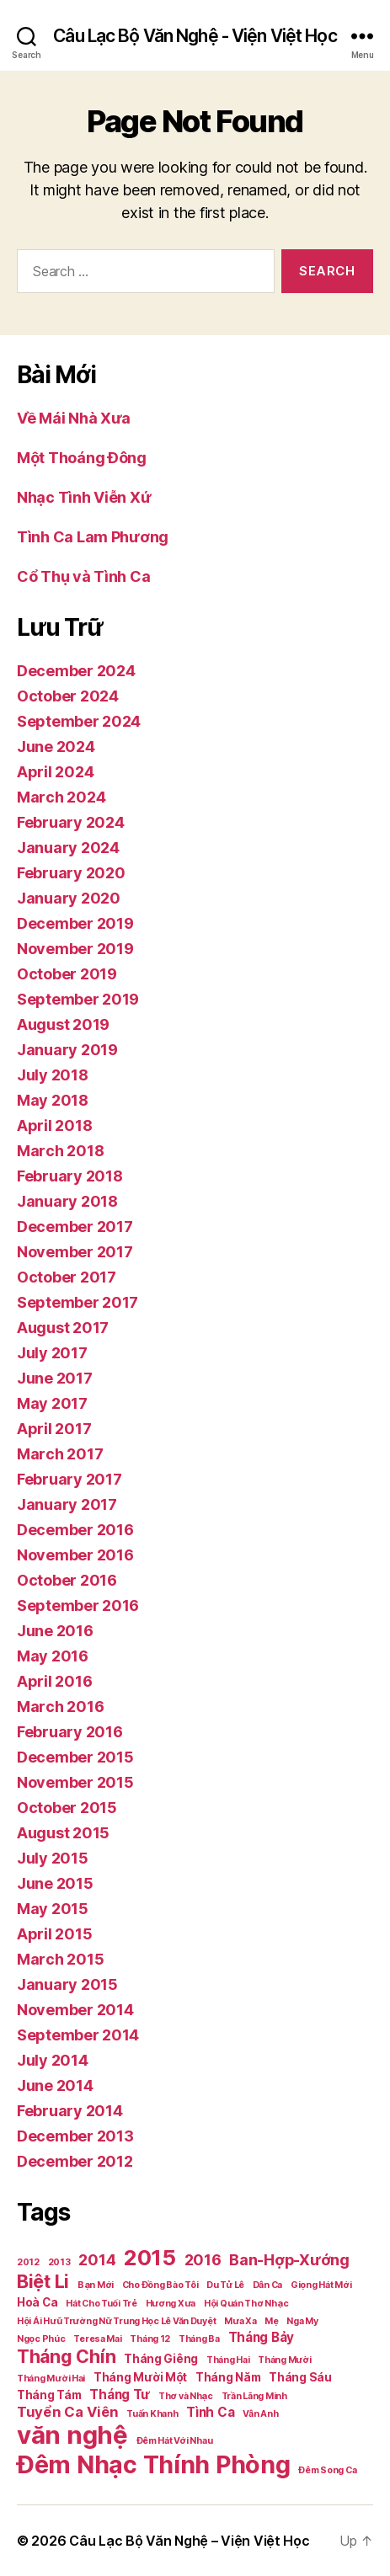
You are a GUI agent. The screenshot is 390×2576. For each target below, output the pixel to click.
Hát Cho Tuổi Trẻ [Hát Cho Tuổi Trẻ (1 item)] (101, 2303)
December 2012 (75, 2161)
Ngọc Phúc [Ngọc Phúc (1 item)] (41, 2338)
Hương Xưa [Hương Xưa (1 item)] (171, 2303)
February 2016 (70, 1732)
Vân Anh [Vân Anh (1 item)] (260, 2413)
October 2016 (67, 1580)
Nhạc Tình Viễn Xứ (84, 497)
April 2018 (54, 1125)
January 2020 (68, 898)
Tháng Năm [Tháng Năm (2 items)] (228, 2377)
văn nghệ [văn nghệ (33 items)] (72, 2435)
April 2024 (55, 772)
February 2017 (69, 1479)
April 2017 (54, 1428)
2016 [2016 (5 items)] (203, 2260)
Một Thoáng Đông (82, 458)
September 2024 (79, 721)
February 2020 (71, 873)
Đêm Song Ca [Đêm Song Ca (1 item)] (327, 2470)
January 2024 (68, 847)
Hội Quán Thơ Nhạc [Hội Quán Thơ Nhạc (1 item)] (246, 2303)
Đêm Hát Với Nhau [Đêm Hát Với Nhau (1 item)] (174, 2440)
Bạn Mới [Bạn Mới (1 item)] (95, 2285)
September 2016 (78, 1605)
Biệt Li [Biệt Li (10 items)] (43, 2281)
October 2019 (67, 974)
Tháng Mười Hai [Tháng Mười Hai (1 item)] (51, 2378)
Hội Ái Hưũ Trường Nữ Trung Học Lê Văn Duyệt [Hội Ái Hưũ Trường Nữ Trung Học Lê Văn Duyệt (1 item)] (116, 2321)
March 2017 (60, 1454)
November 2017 (75, 1252)
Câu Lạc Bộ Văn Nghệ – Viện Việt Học (189, 2540)
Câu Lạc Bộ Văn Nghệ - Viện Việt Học (194, 36)
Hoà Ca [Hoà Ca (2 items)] (37, 2302)
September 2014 (78, 2035)
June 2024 (56, 746)
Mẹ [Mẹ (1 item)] (271, 2321)
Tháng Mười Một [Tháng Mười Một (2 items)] (140, 2377)
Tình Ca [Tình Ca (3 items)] (210, 2412)
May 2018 (52, 1100)
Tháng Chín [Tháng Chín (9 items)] (66, 2356)
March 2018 (60, 1151)
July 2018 (52, 1075)
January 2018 (67, 1201)
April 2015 (54, 1934)
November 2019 (75, 948)
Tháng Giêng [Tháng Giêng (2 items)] (161, 2358)
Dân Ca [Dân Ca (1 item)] (267, 2285)
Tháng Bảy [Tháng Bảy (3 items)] (261, 2337)
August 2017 (63, 1327)
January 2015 (67, 1984)
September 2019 (78, 999)
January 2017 (67, 1504)
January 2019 (67, 1050)
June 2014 (55, 2085)
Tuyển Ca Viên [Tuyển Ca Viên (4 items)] (68, 2411)
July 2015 (52, 1858)
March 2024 (61, 797)
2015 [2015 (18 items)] (150, 2257)
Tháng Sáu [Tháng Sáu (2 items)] (300, 2377)
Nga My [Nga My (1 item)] (302, 2321)
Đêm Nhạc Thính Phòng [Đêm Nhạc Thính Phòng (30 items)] (154, 2464)
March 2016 (60, 1706)
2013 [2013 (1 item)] (59, 2262)
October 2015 (67, 1807)
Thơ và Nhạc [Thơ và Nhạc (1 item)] (185, 2396)
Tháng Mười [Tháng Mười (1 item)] (284, 2360)
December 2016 (75, 1530)
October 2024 (68, 696)
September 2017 (77, 1302)
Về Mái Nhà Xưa (74, 418)
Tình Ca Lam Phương (92, 537)
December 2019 (75, 923)
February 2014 (70, 2111)
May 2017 (52, 1403)
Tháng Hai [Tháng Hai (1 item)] (228, 2360)
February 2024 (71, 822)
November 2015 (75, 1782)
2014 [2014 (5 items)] (96, 2260)
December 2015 (75, 1757)
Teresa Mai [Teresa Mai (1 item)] (97, 2338)
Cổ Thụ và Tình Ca (83, 576)
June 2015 (55, 1883)
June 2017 (55, 1378)
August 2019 (63, 1024)
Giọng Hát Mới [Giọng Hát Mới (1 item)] (321, 2285)
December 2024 (76, 671)
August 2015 (63, 1833)
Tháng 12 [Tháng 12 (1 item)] (150, 2338)
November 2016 (75, 1555)
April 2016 (54, 1681)
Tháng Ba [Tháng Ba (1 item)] (199, 2338)
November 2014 (75, 2010)
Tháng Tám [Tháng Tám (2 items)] (49, 2395)
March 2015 (60, 1959)
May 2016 (52, 1656)
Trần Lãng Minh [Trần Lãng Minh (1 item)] (254, 2396)
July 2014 (52, 2060)
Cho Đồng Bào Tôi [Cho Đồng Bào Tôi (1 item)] (160, 2285)
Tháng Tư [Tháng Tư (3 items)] (119, 2395)
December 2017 (75, 1226)
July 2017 (52, 1353)
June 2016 (55, 1631)
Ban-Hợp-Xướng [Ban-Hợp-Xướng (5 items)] (289, 2260)
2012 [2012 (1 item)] (28, 2262)
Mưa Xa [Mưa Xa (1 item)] (240, 2321)
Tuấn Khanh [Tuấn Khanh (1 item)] (152, 2413)
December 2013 (75, 2136)
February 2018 (70, 1176)
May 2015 (52, 1908)
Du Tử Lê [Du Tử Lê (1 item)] (225, 2285)
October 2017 (66, 1277)
